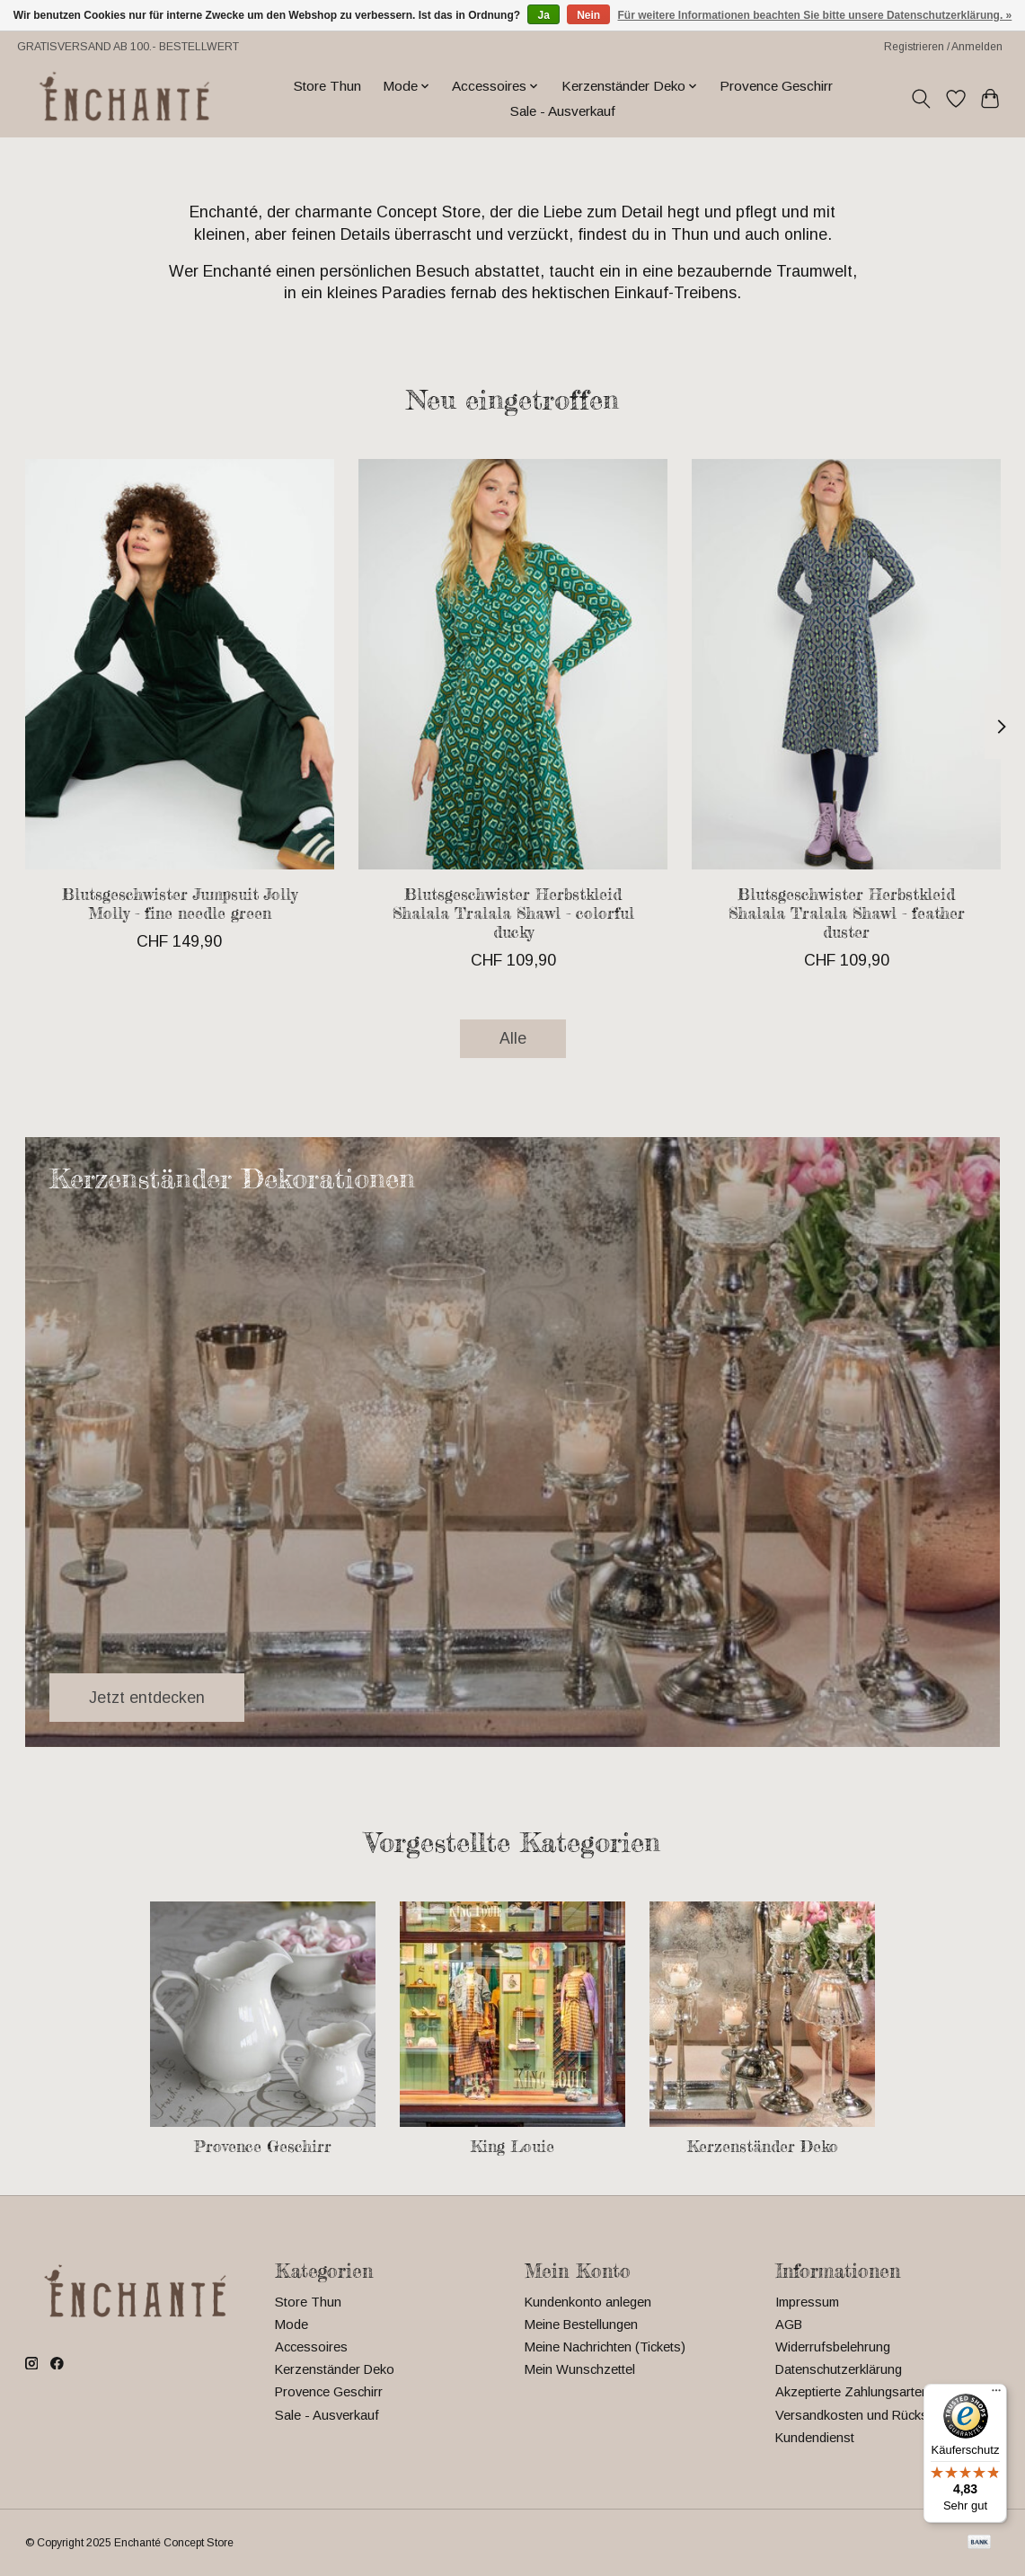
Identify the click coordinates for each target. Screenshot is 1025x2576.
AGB (788, 2324)
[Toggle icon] (920, 99)
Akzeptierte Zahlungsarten (852, 2392)
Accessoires (311, 2347)
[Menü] (996, 2394)
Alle (512, 1038)
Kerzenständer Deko (762, 2146)
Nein (588, 15)
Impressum (807, 2302)
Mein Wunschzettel (580, 2369)
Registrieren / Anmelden (943, 46)
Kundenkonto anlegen (588, 2302)
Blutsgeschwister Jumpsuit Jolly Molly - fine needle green (178, 903)
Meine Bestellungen (581, 2324)
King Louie (512, 2146)
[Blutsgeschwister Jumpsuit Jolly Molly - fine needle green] (179, 664)
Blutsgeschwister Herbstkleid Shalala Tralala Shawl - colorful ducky (512, 913)
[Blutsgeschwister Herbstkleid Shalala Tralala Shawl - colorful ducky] (512, 664)
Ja (543, 15)
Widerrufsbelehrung (832, 2347)
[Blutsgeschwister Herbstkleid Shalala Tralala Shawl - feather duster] (846, 664)
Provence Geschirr (776, 85)
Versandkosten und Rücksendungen (880, 2415)
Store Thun (327, 85)
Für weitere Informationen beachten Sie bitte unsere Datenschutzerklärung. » (815, 15)
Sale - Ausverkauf (562, 111)
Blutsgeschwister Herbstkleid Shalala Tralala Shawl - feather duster (846, 913)
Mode (291, 2324)
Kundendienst (814, 2437)
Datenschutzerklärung (838, 2369)
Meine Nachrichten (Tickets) (605, 2347)
